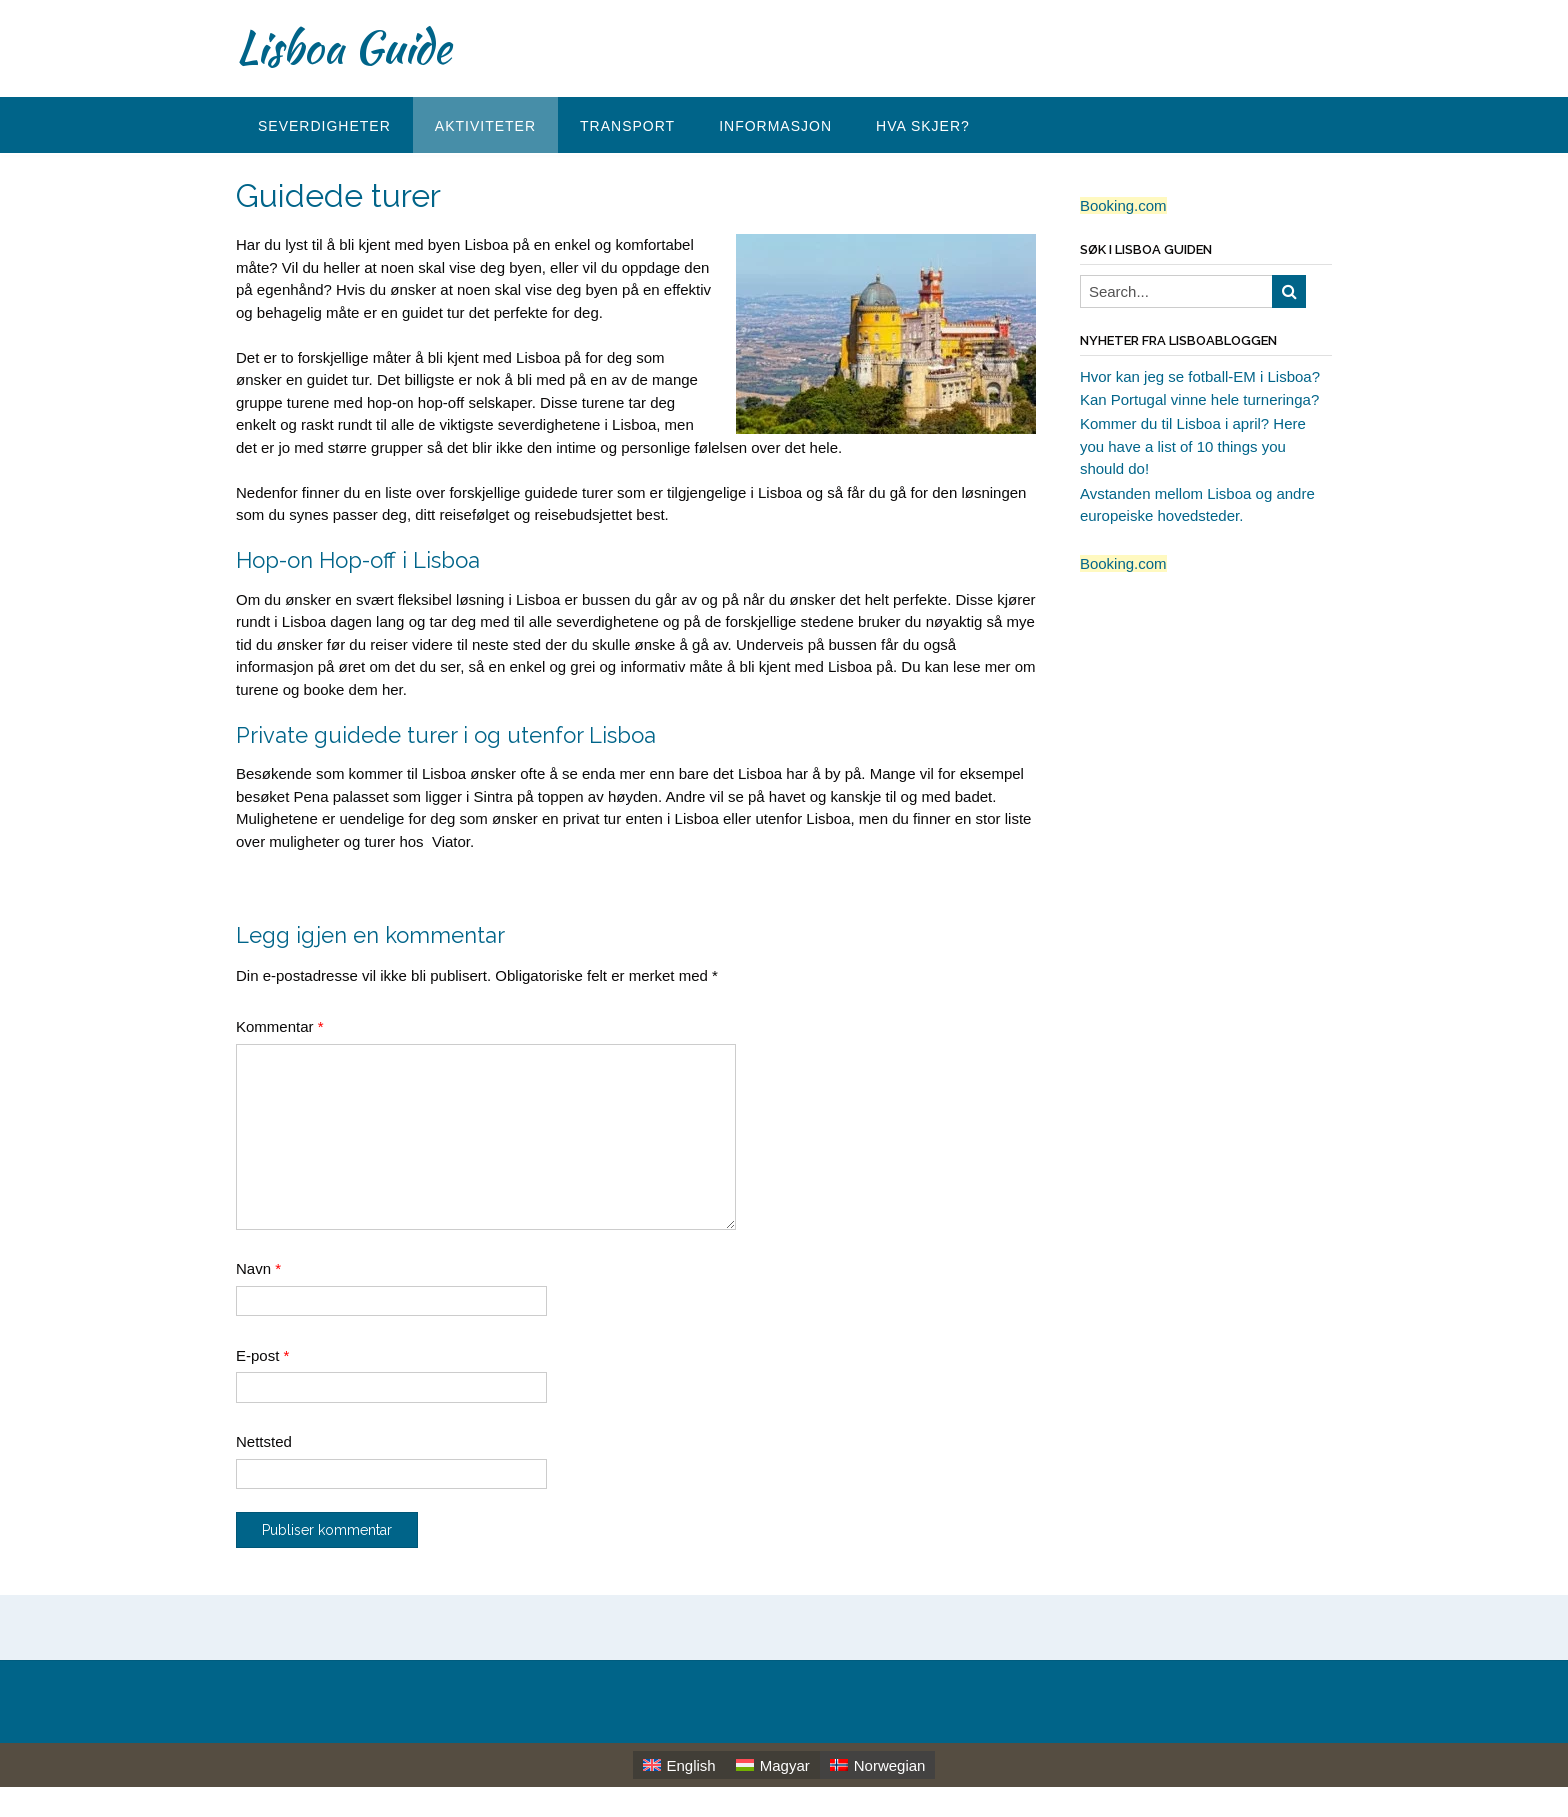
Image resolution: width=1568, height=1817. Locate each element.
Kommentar (280, 1026)
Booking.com (1123, 205)
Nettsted (264, 1441)
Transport (627, 126)
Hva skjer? (923, 126)
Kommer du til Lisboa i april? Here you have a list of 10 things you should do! (1193, 446)
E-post (262, 1355)
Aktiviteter (485, 126)
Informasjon (775, 126)
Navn (258, 1268)
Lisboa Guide (343, 47)
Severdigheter (324, 126)
